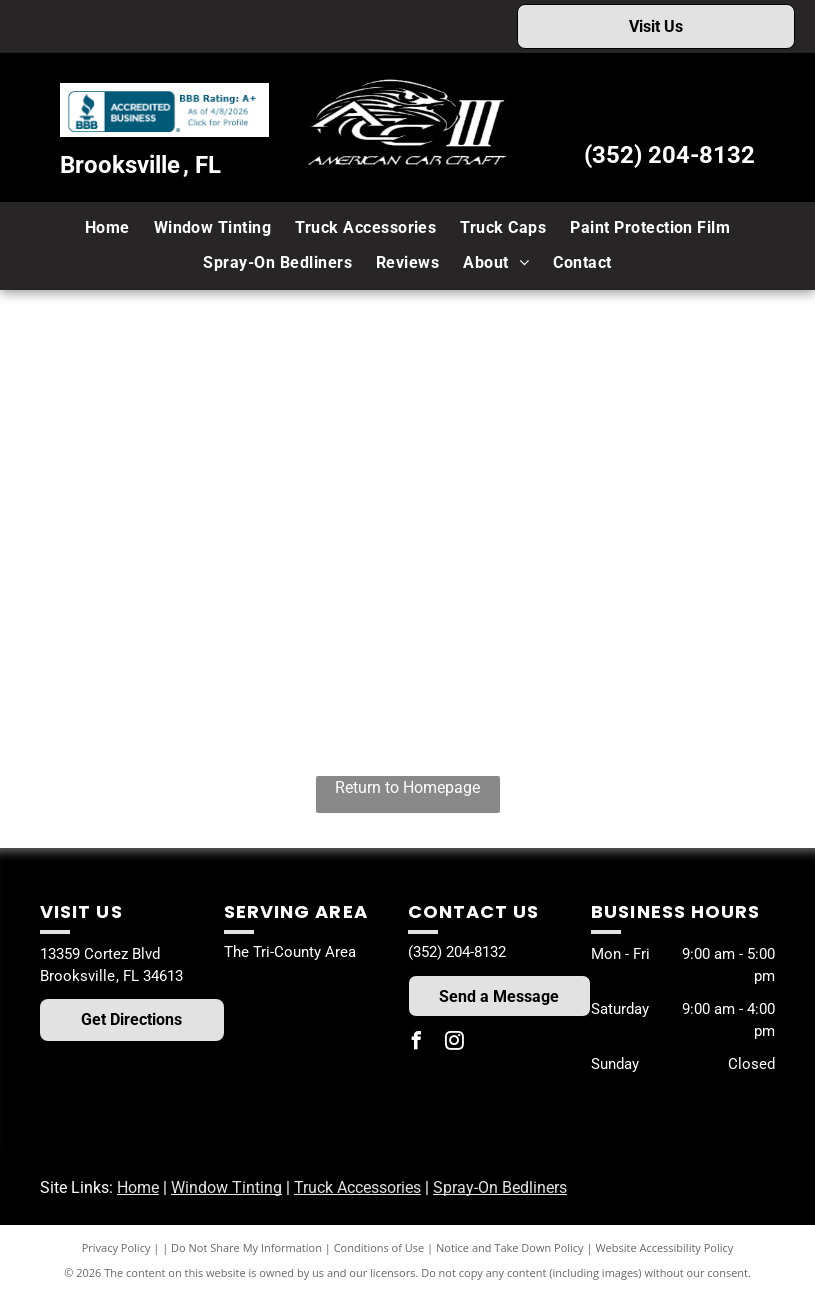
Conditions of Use (379, 1247)
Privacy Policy (116, 1247)
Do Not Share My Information (246, 1247)
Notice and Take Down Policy (510, 1247)
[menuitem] (107, 228)
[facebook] (417, 1043)
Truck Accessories (357, 1187)
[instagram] (455, 1043)
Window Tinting (226, 1187)
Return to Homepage (407, 787)
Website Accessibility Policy (664, 1247)
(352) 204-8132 (669, 155)
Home (138, 1187)
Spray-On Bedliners (500, 1187)
